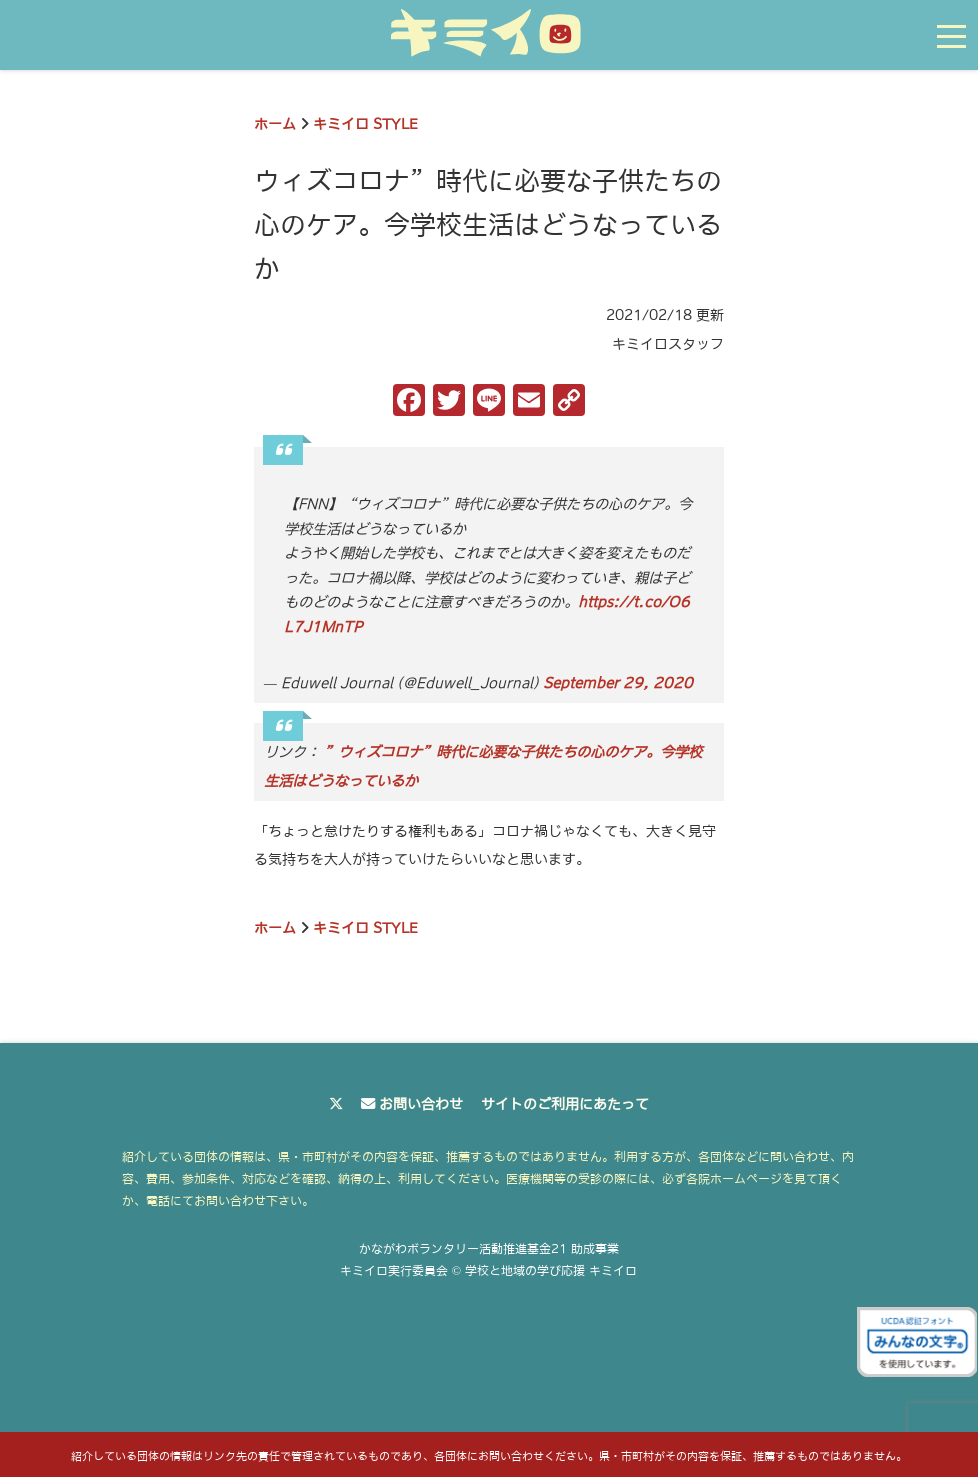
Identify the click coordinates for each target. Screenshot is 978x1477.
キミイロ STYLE (365, 124)
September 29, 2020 (618, 683)
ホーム (275, 124)
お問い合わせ (421, 1104)
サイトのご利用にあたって (565, 1104)
